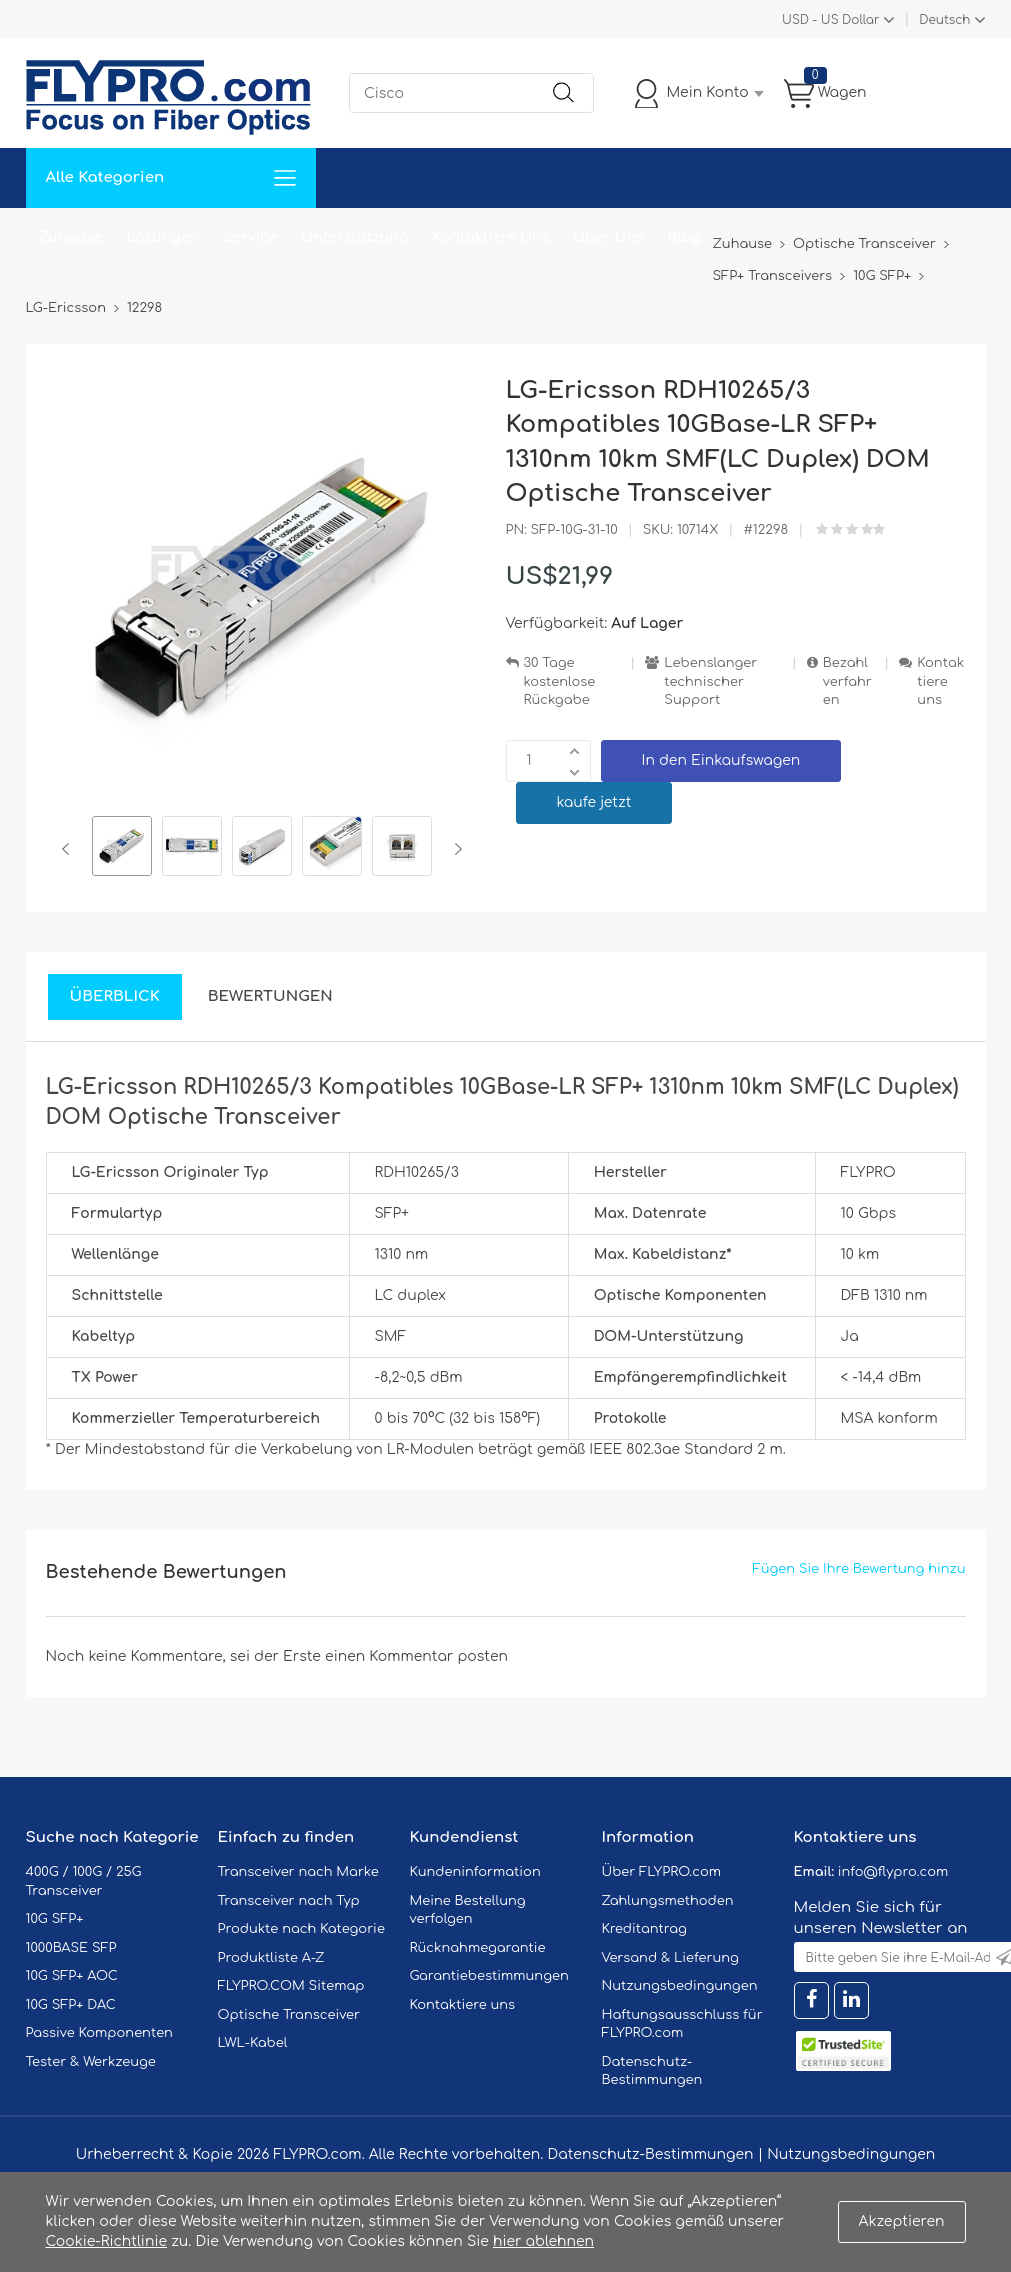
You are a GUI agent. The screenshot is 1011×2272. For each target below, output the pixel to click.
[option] (122, 849)
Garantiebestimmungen (489, 1976)
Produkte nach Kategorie (301, 1929)
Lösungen (162, 237)
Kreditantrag (644, 1929)
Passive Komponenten (99, 2033)
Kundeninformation (475, 1872)
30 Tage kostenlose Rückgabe (560, 681)
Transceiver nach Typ (289, 1901)
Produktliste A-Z (271, 1958)
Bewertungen (270, 996)
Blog (684, 237)
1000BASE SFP (71, 1948)
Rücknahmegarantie (478, 1948)
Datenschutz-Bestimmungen (650, 2154)
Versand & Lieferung (670, 1958)
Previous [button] (69, 849)
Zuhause (70, 237)
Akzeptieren (902, 2221)
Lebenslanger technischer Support (710, 681)
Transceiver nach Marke (298, 1872)
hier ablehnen (543, 2241)
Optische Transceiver (289, 2015)
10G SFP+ (55, 1919)
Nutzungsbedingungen (680, 1986)
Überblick (115, 996)
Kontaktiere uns (940, 681)
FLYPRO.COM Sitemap (291, 1986)
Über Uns (608, 237)
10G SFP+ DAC (71, 2005)
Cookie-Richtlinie (107, 2241)
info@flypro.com (893, 1872)
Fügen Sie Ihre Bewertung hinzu (859, 1569)
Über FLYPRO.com (662, 1872)
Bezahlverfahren (847, 681)
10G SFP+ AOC (72, 1976)
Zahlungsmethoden (668, 1901)
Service (250, 237)
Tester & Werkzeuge (91, 2062)
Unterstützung (354, 237)
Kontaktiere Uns (490, 237)
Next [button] (454, 849)
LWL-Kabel (253, 2043)
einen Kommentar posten (416, 1656)
